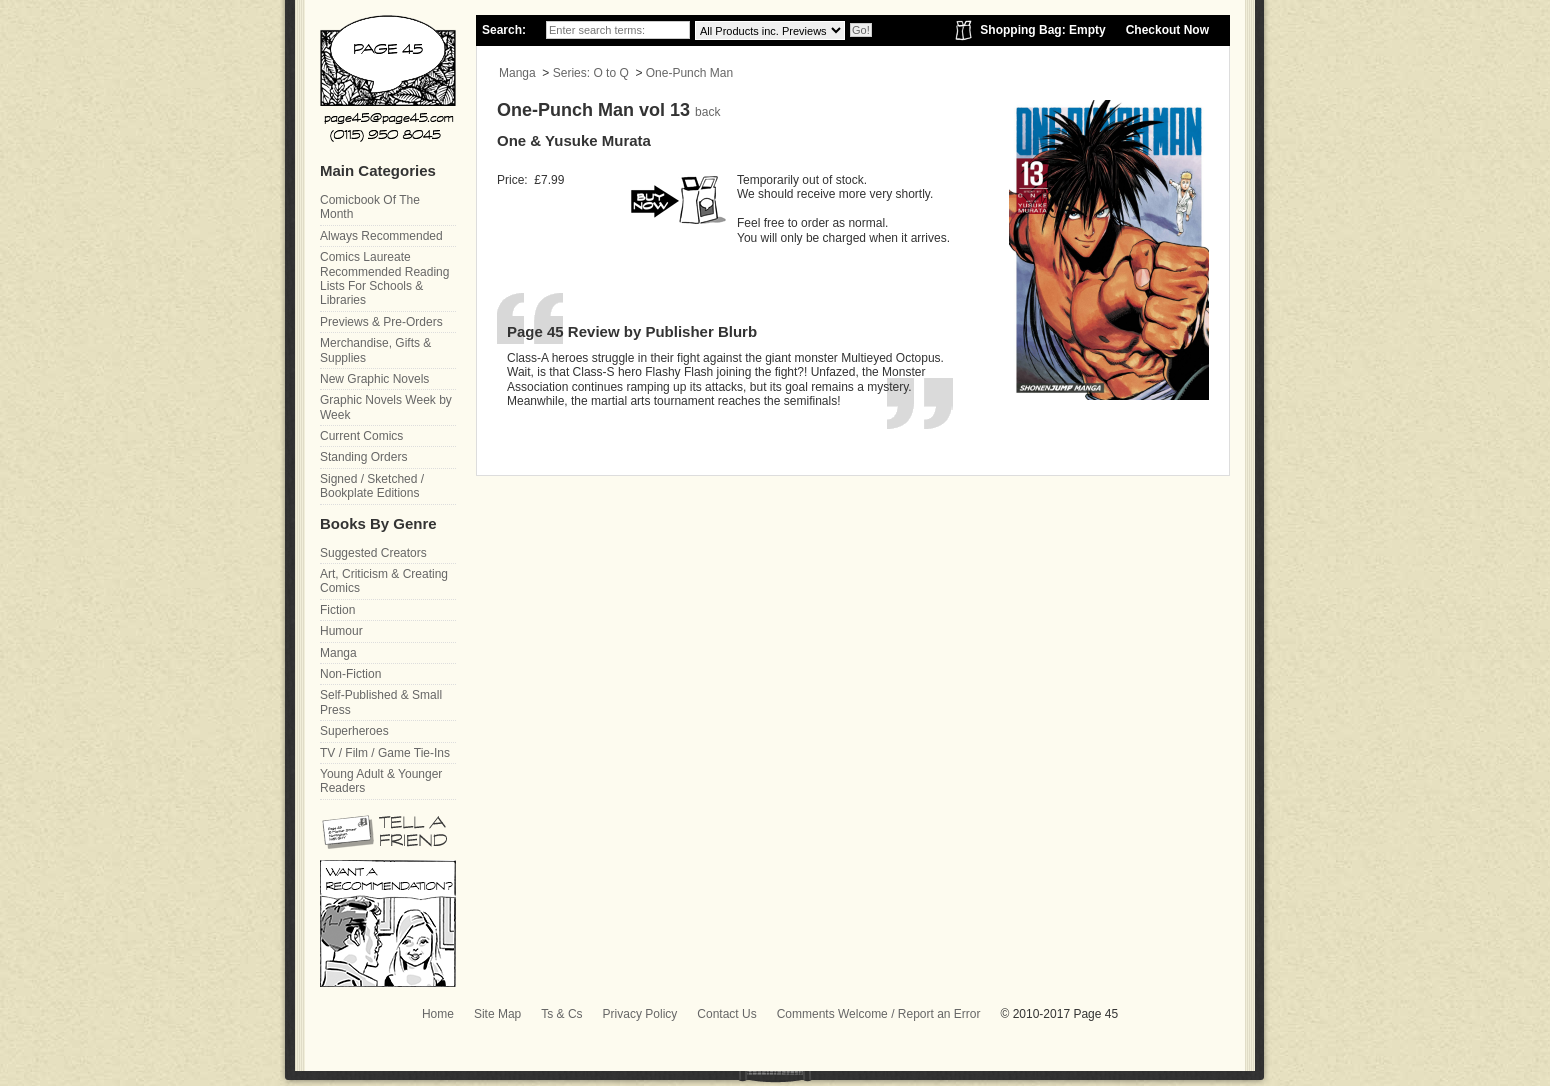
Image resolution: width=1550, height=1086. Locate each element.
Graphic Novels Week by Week (386, 407)
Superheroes (354, 731)
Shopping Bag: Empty (1042, 30)
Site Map (497, 1014)
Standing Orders (363, 457)
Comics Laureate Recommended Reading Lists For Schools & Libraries (384, 278)
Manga (517, 73)
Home (438, 1014)
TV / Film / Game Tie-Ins (385, 753)
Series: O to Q (591, 73)
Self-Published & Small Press (381, 702)
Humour (341, 631)
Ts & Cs (561, 1014)
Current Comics (361, 436)
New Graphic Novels (374, 379)
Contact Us (726, 1014)
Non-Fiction (350, 674)
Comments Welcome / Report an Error (879, 1014)
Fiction (337, 610)
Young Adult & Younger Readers (381, 781)
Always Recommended (381, 236)
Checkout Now (1167, 30)
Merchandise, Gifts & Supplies (375, 350)
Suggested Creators (373, 553)
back (707, 112)
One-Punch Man (689, 73)
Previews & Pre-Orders (381, 322)
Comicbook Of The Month (370, 207)
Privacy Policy (640, 1014)
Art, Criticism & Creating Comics (384, 581)
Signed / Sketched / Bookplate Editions (372, 486)
